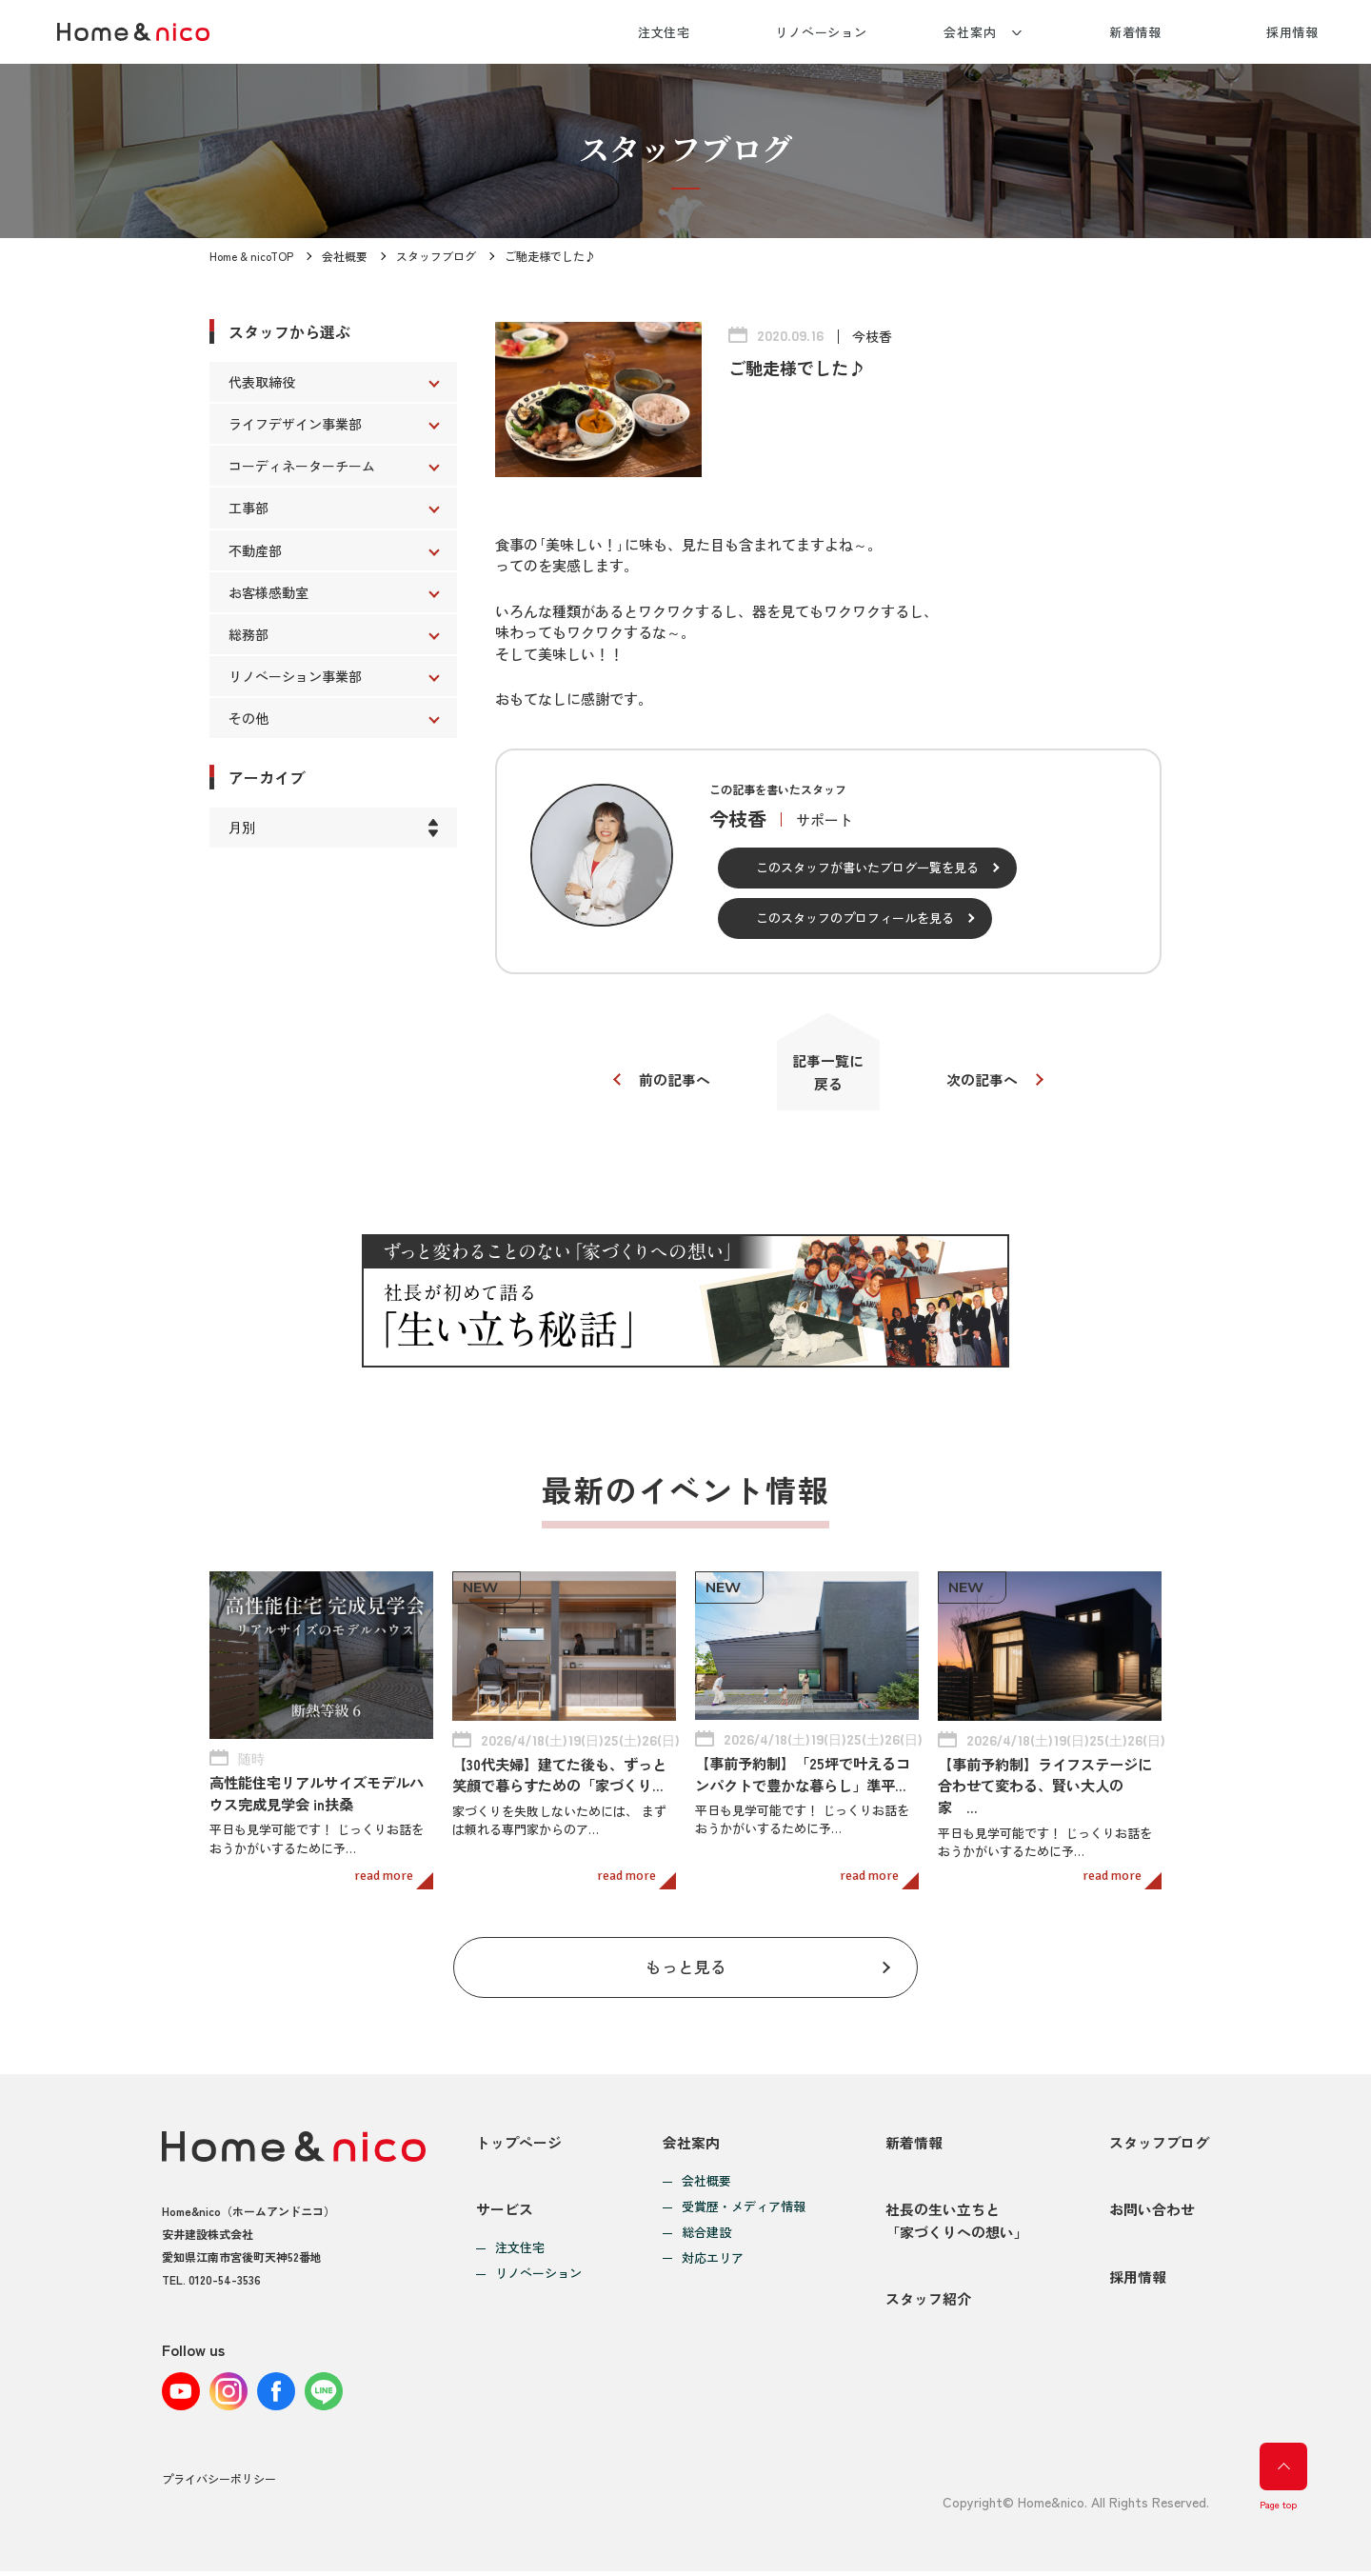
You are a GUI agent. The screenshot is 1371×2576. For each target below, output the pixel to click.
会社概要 (345, 256)
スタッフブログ (436, 256)
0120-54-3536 (225, 2280)
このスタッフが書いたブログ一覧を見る (867, 867)
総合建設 (706, 2235)
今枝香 (872, 336)
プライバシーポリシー (219, 2484)
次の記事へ (983, 1080)
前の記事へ (673, 1080)
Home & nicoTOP (251, 256)
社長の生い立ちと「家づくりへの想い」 (956, 2224)
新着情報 (1135, 32)
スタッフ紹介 (928, 2304)
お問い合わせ (1152, 2213)
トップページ (519, 2144)
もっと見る (686, 1968)
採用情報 (1293, 32)
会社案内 (970, 32)
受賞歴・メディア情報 (743, 2209)
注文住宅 (664, 32)
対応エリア (713, 2260)
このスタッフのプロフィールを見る (855, 918)
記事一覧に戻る (828, 1072)
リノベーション (821, 32)
